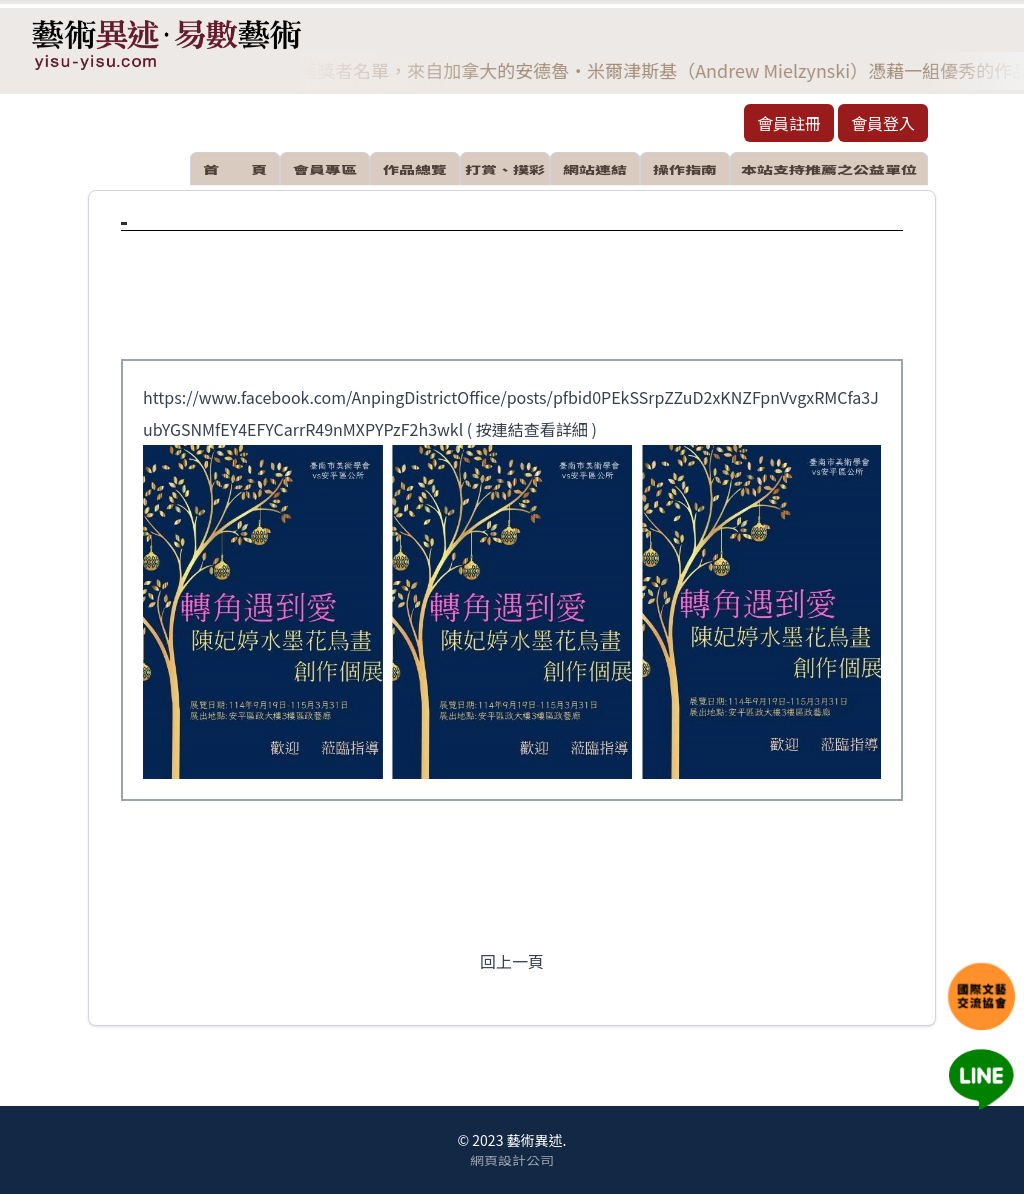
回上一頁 (512, 961)
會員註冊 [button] (789, 123)
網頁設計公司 (512, 1159)
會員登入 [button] (883, 123)
